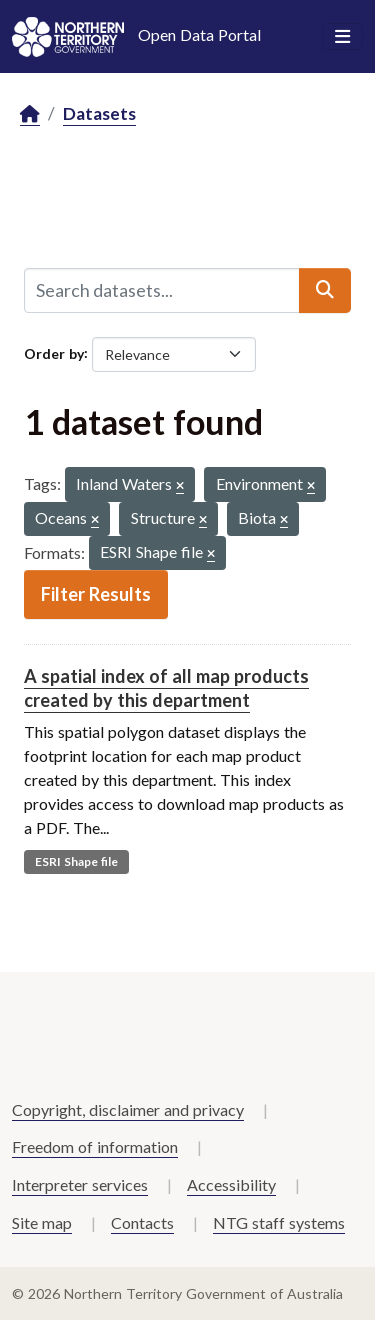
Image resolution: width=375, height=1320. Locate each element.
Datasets (99, 113)
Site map (42, 1222)
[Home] (30, 114)
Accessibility (231, 1184)
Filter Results (96, 594)
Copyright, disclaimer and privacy (128, 1109)
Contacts (142, 1222)
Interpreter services (80, 1184)
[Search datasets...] (162, 290)
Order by (54, 352)
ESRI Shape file (76, 861)
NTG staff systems (279, 1222)
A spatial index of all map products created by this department (166, 687)
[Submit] (325, 290)
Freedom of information (95, 1146)
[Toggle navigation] (342, 37)
